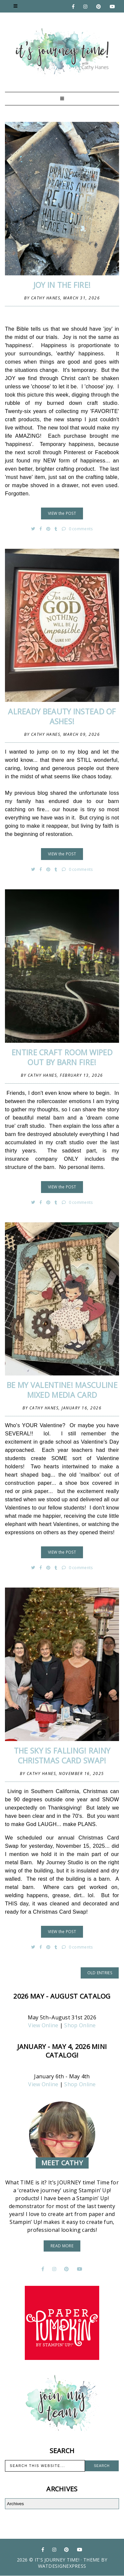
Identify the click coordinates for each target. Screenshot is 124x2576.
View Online (43, 2025)
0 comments (77, 529)
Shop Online (80, 2025)
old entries (99, 1973)
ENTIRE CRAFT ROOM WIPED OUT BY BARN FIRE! (62, 1057)
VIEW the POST (62, 513)
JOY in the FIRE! (62, 285)
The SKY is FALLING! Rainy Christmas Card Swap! (62, 1755)
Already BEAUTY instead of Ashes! (62, 716)
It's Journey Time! (57, 2560)
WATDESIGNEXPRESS (62, 2566)
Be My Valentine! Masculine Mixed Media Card (62, 1390)
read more (62, 2246)
